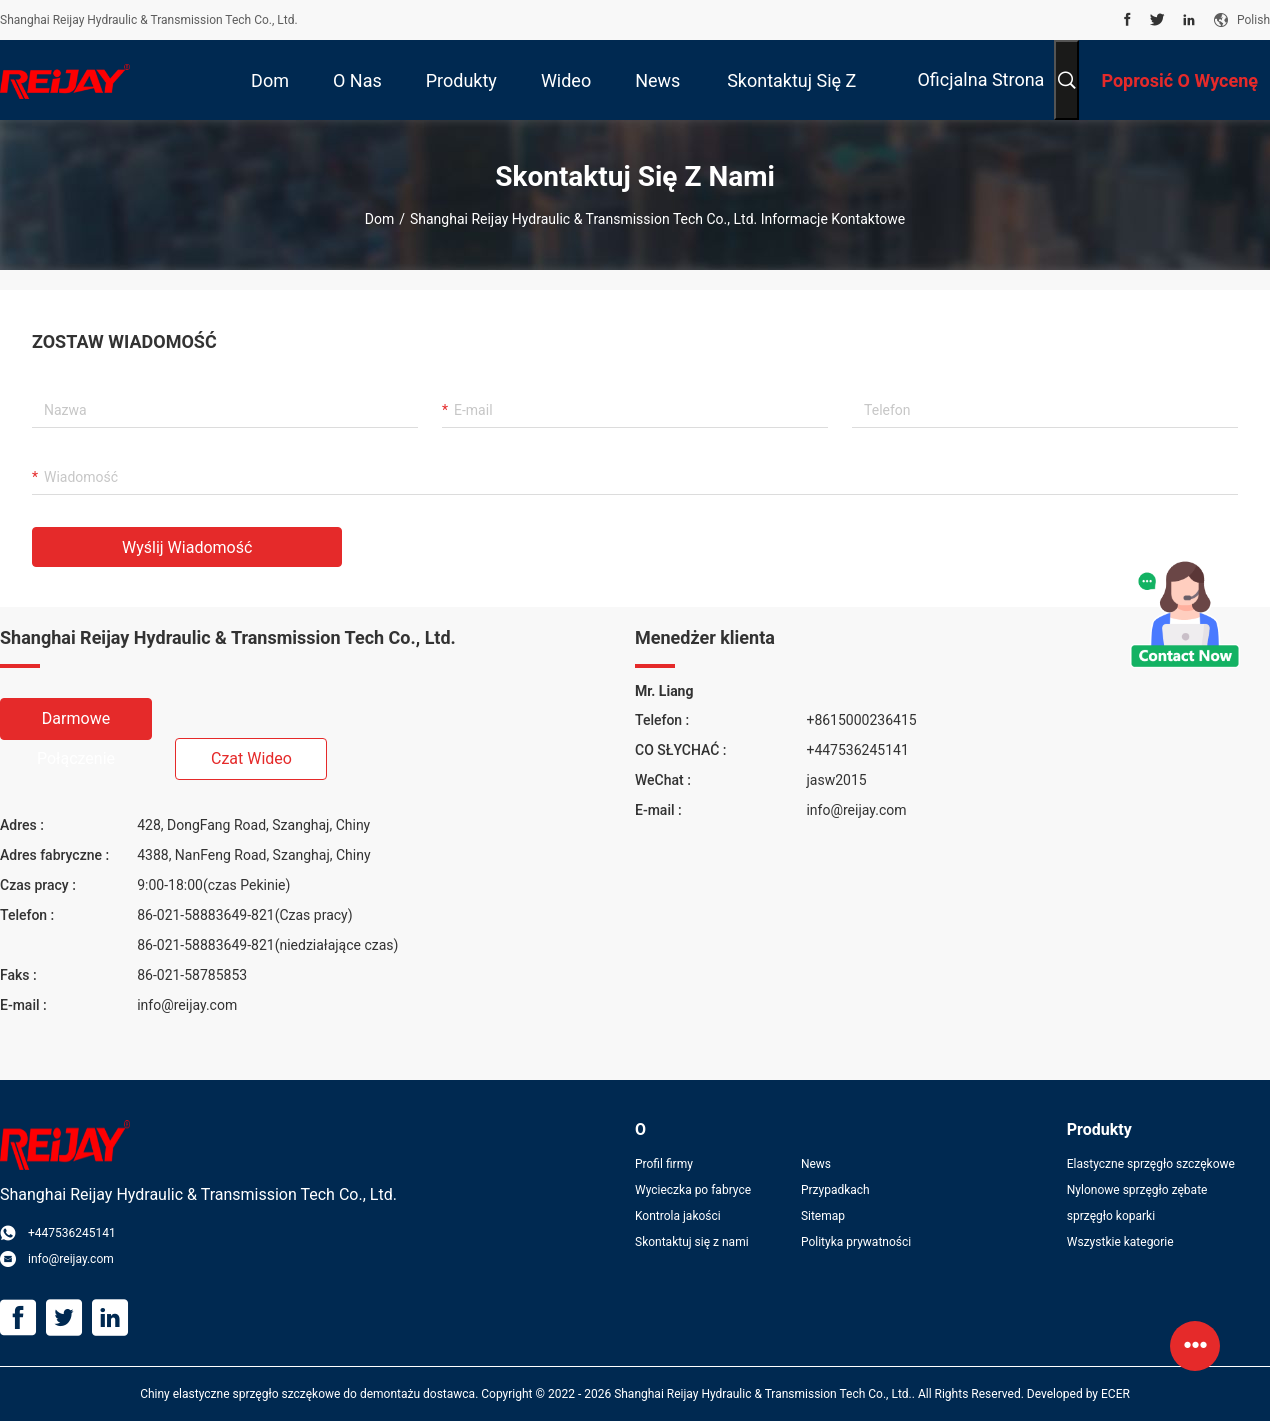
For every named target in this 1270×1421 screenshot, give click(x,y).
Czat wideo (251, 758)
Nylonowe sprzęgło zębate (1137, 1190)
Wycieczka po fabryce (693, 1190)
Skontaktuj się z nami (692, 1242)
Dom (379, 219)
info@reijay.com (187, 1005)
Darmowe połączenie (76, 724)
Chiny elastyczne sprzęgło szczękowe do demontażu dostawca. (310, 1394)
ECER (1115, 1394)
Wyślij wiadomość (187, 547)
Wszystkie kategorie (1120, 1242)
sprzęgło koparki (1111, 1216)
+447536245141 (857, 750)
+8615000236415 (861, 720)
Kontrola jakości (678, 1216)
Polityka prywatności (856, 1242)
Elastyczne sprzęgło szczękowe (1151, 1164)
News (816, 1164)
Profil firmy (664, 1164)
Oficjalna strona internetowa (980, 94)
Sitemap (823, 1216)
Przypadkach (835, 1190)
